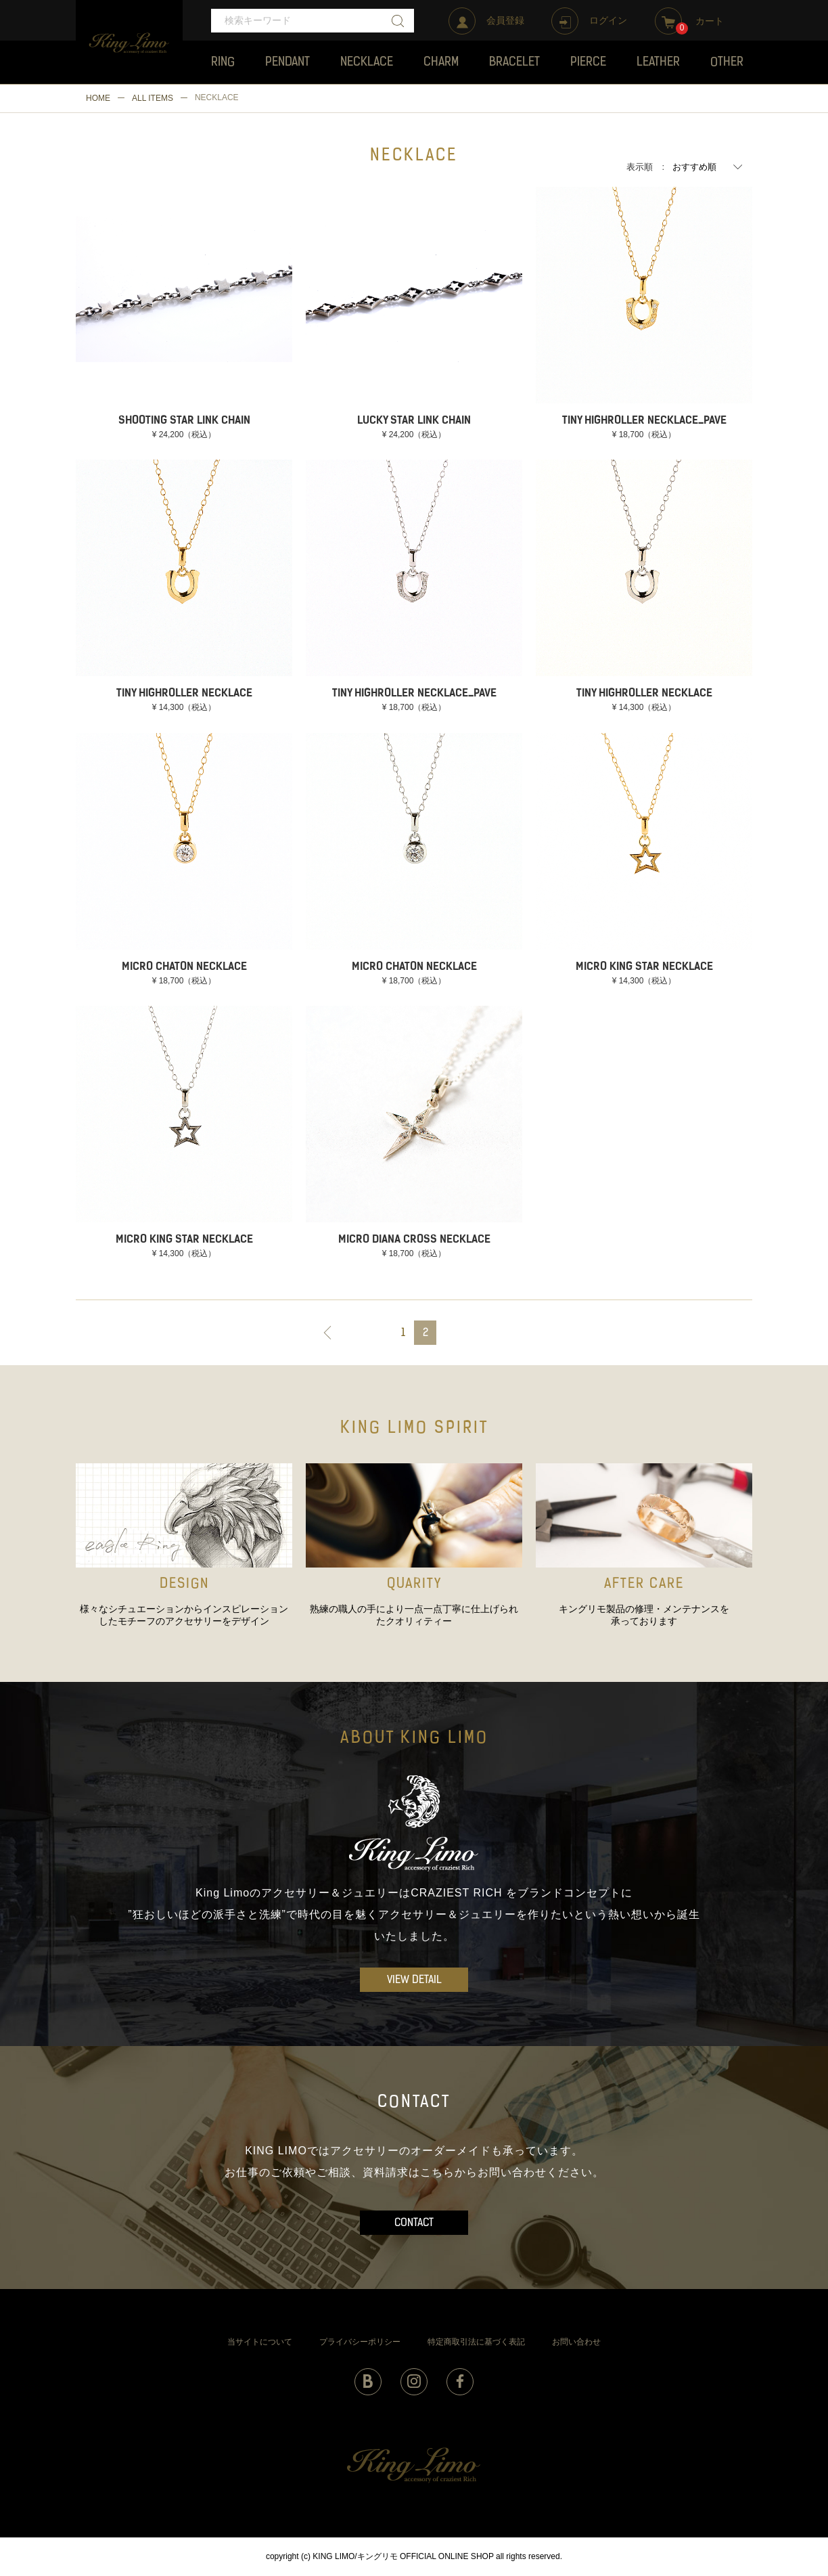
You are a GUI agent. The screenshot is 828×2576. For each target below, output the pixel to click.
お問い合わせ (576, 2342)
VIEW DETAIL (414, 1980)
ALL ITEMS (152, 98)
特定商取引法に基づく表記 (476, 2342)
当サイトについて (259, 2342)
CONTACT (414, 2223)
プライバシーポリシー (359, 2342)
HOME (98, 98)
